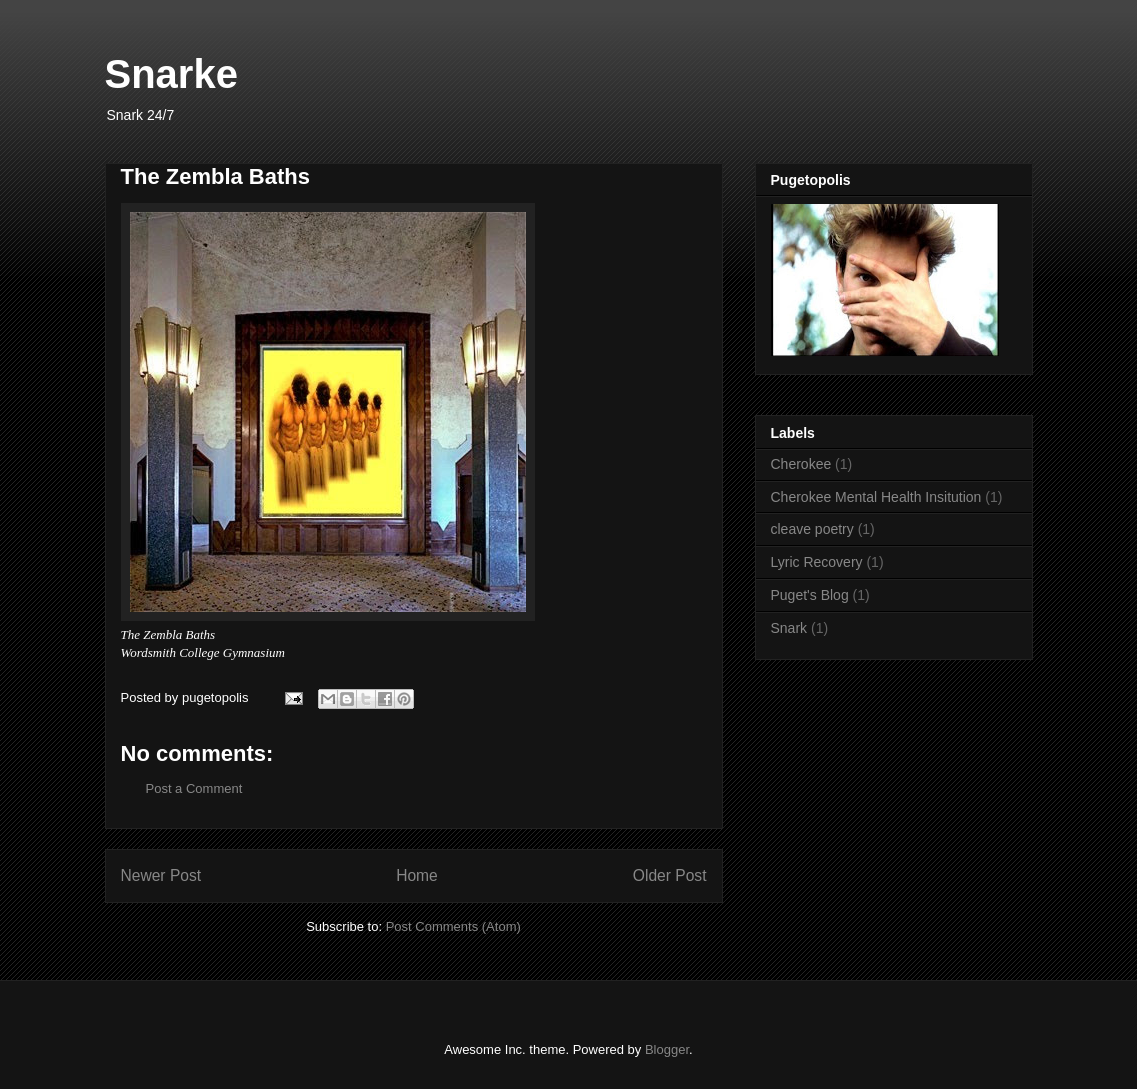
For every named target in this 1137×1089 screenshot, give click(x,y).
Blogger (667, 1049)
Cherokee (801, 464)
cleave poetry (812, 529)
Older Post (670, 875)
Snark (789, 628)
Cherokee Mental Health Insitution (876, 497)
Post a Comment (194, 788)
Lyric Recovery (817, 562)
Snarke (171, 74)
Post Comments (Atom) (453, 926)
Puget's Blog (810, 595)
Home (417, 875)
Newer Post (161, 875)
